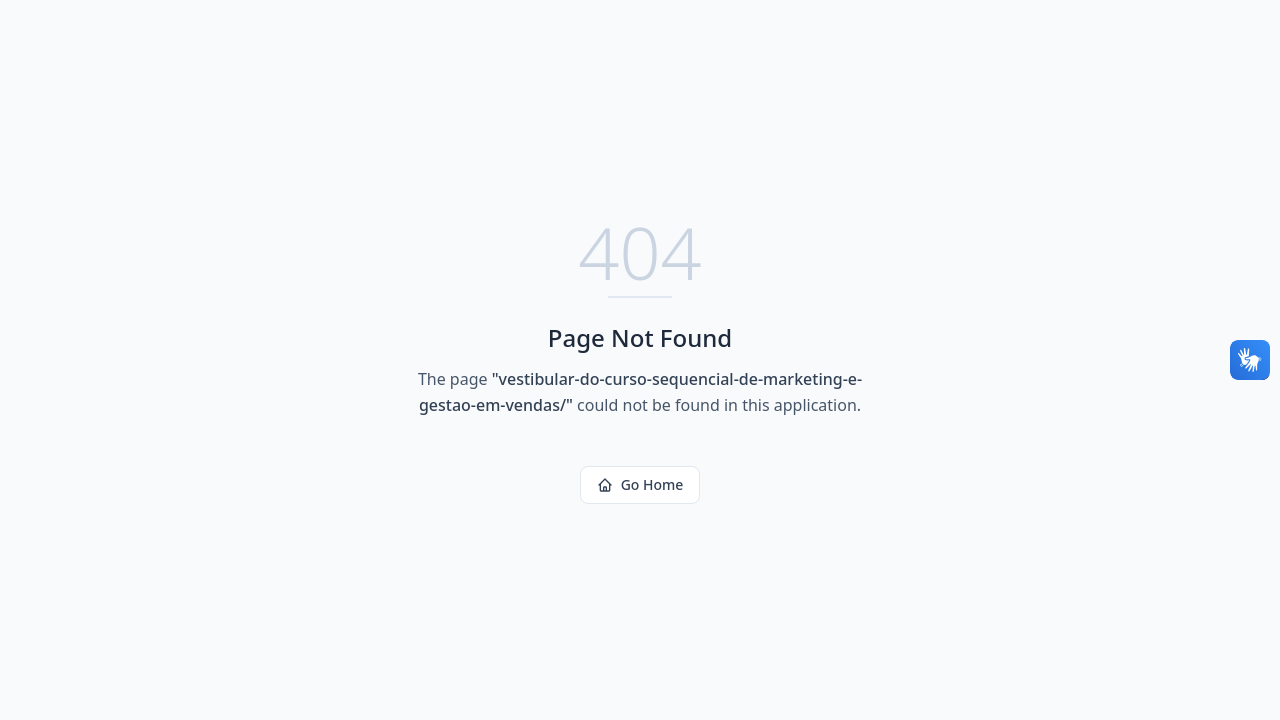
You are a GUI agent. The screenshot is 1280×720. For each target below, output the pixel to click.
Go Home (640, 484)
